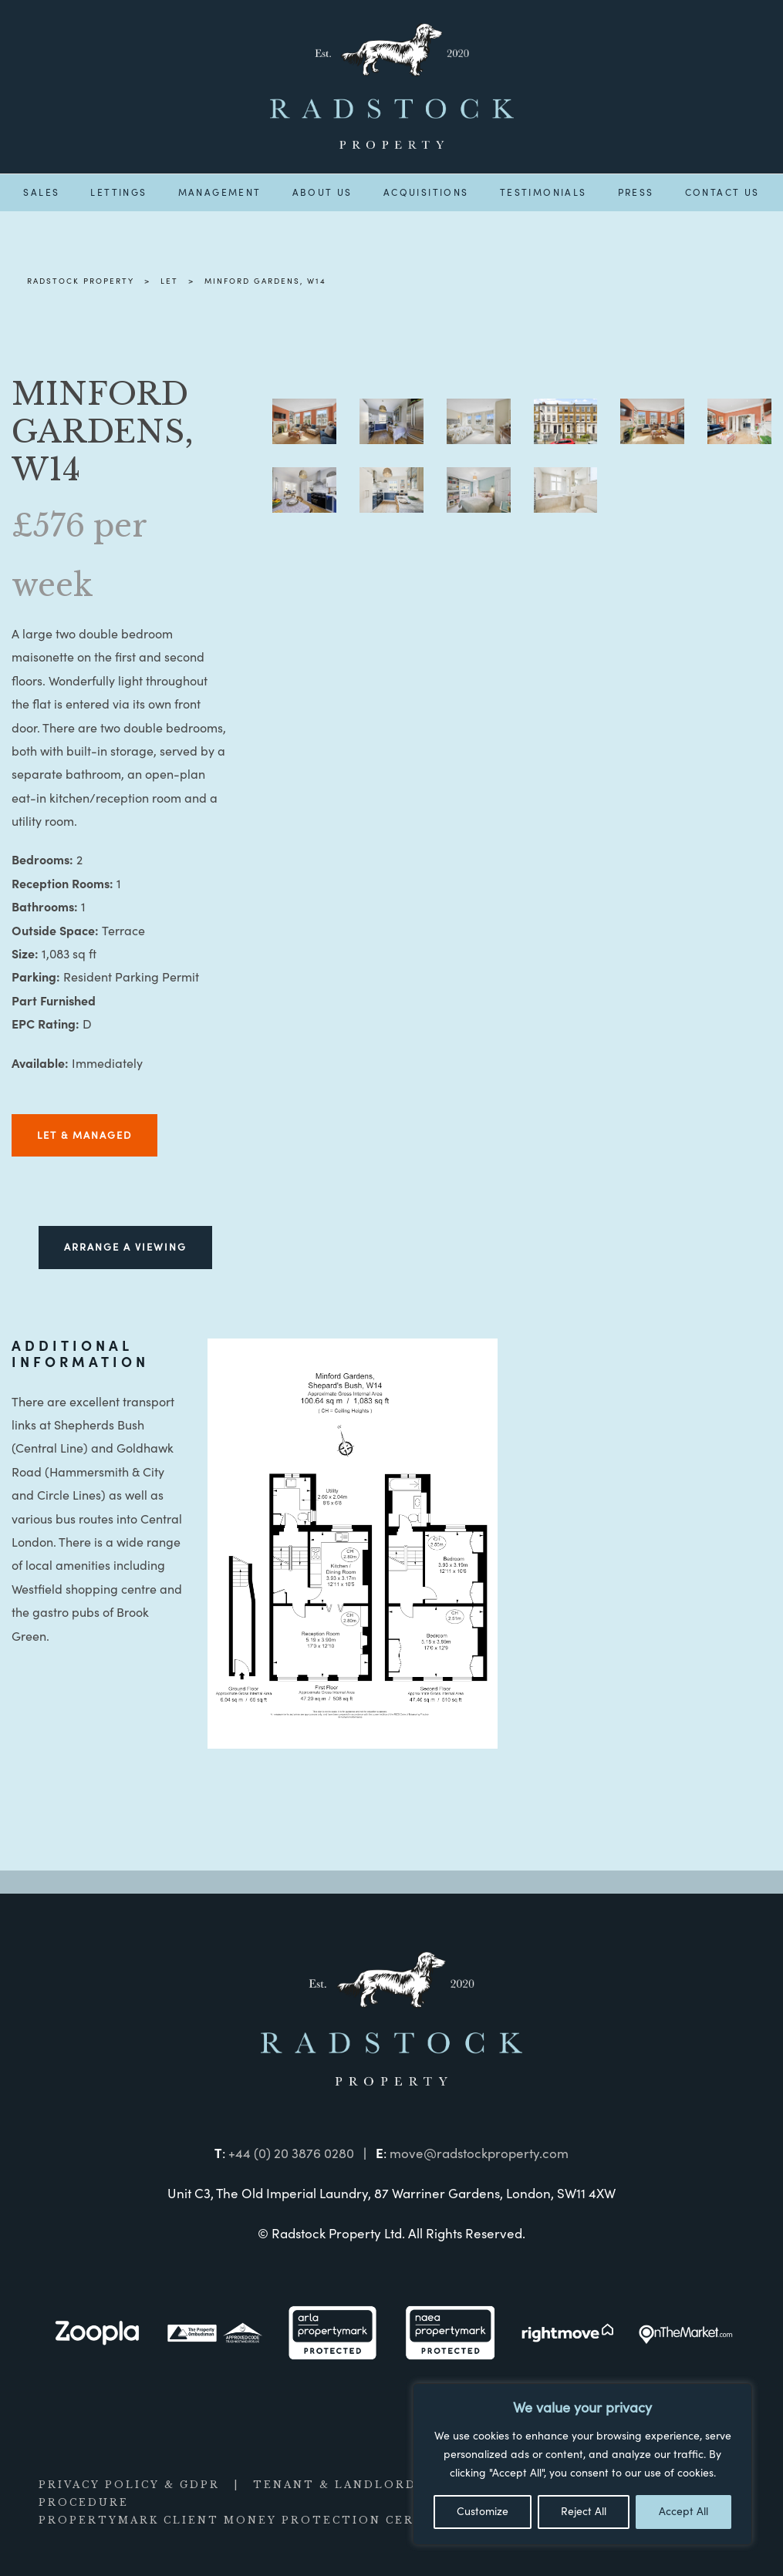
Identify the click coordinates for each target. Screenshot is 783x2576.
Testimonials (543, 192)
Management (220, 192)
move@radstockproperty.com (479, 2154)
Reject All (583, 2512)
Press (636, 192)
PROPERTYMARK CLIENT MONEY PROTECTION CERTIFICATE (261, 2520)
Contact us (722, 192)
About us (322, 192)
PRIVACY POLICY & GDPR (129, 2484)
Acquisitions (426, 192)
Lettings (118, 192)
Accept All (683, 2512)
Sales (41, 192)
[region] (582, 2464)
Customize (482, 2512)
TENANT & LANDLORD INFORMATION (390, 2484)
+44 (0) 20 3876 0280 (291, 2154)
